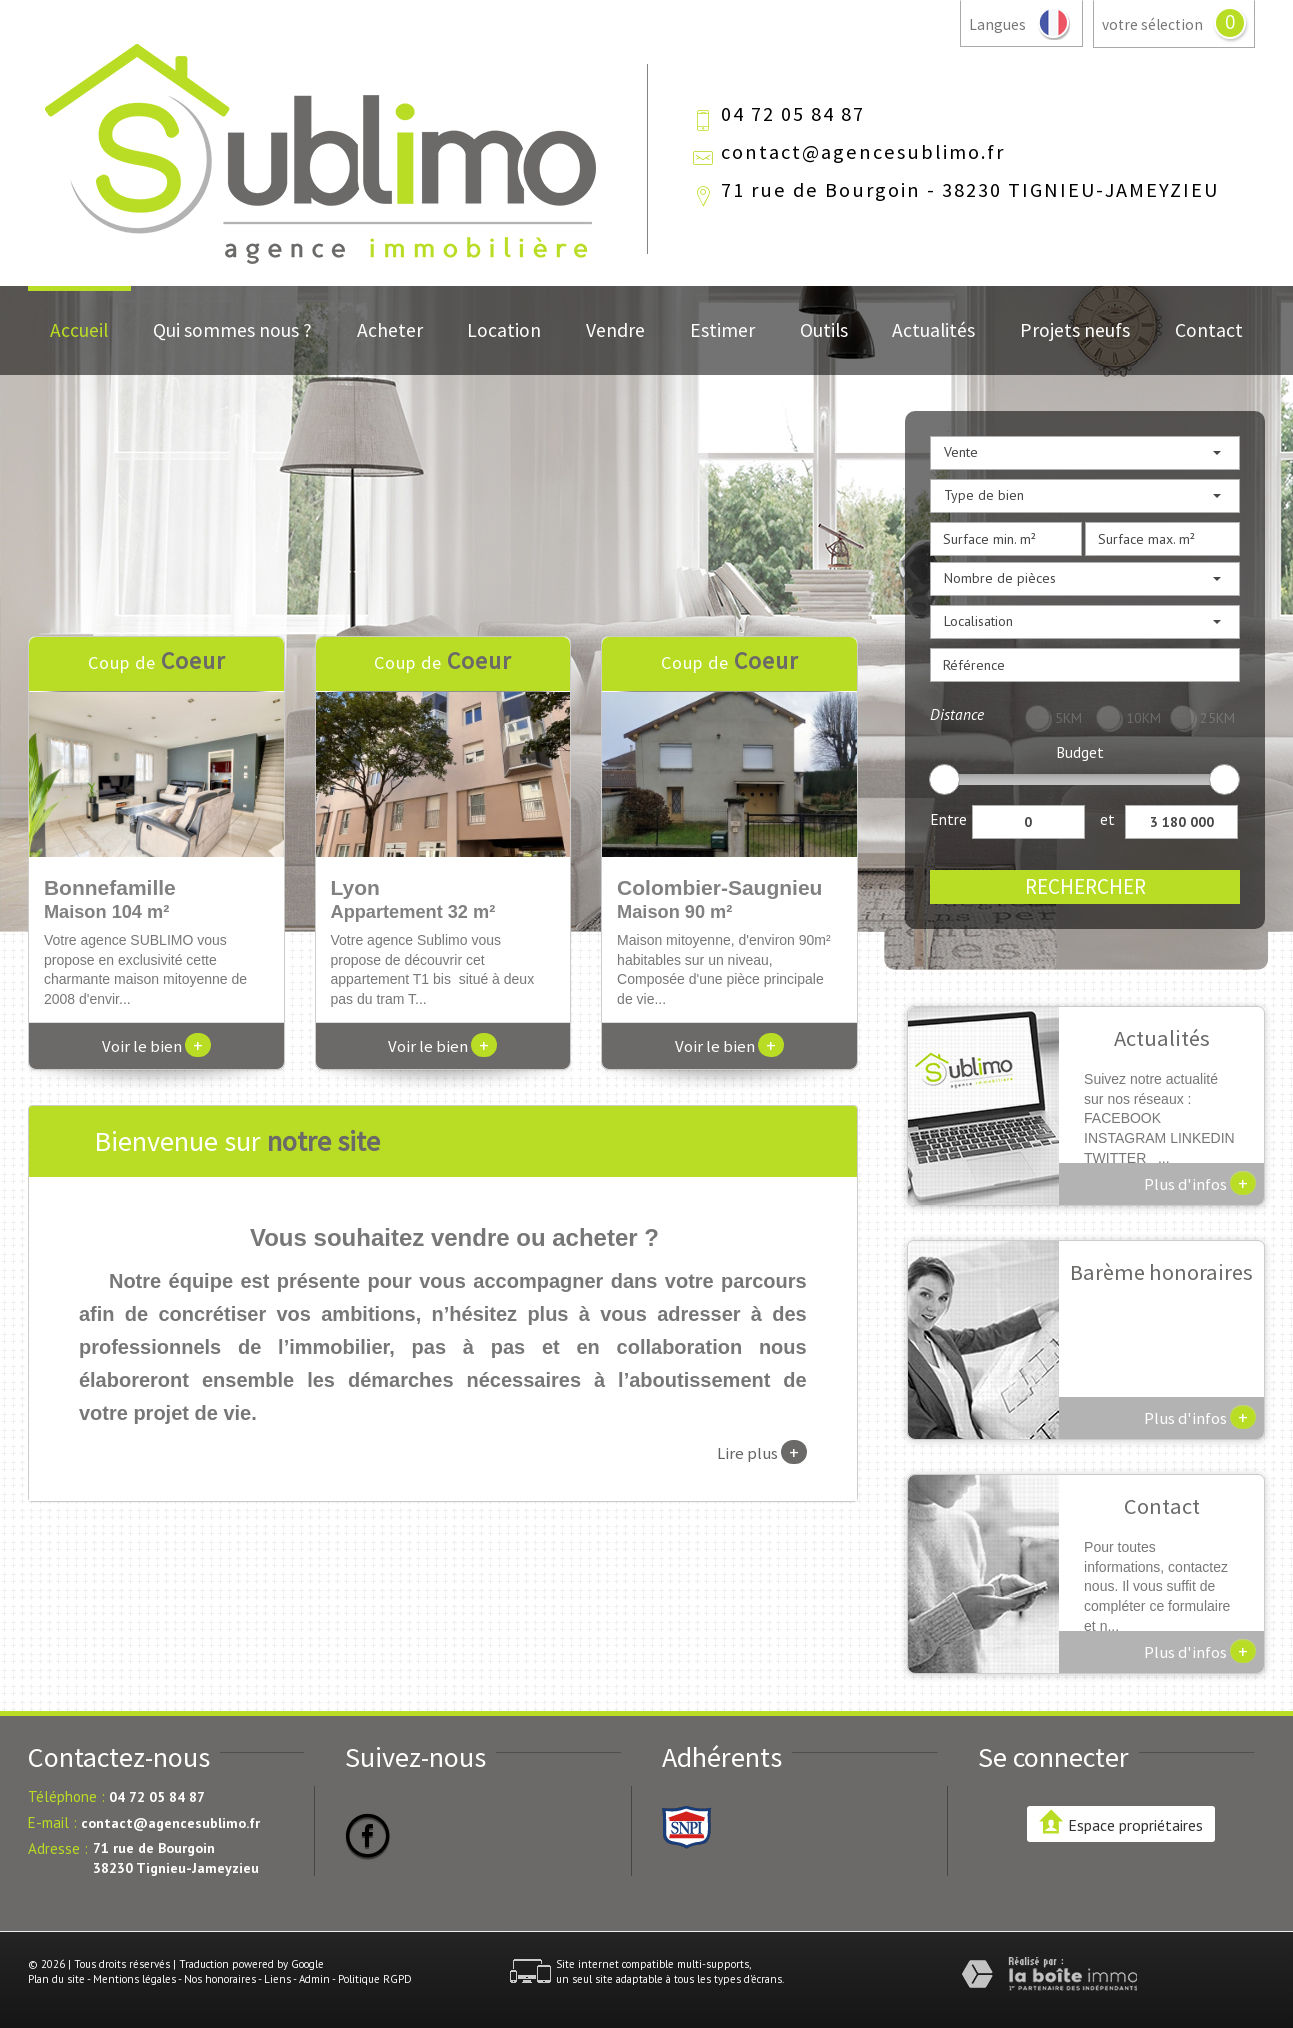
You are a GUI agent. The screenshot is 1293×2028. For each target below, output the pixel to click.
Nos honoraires (220, 1979)
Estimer (722, 330)
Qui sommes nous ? (232, 330)
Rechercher (1085, 886)
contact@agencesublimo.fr (863, 152)
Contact (1209, 330)
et (1107, 819)
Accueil (79, 330)
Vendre (615, 330)
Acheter (390, 330)
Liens (277, 1979)
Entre (948, 819)
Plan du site (56, 1979)
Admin (314, 1979)
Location (504, 330)
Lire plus (762, 1452)
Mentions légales (134, 1979)
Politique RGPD (375, 1979)
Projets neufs (1075, 330)
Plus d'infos (1200, 1183)
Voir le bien (156, 1046)
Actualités (933, 330)
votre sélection (1152, 24)
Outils (824, 330)
